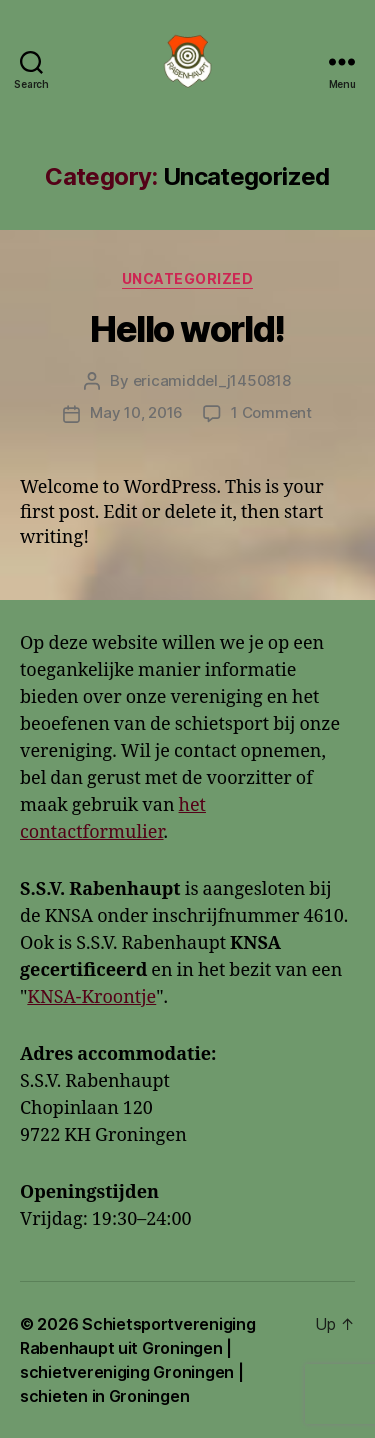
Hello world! (187, 329)
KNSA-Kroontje (91, 997)
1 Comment (271, 412)
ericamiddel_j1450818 (212, 380)
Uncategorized (188, 278)
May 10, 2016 (136, 412)
